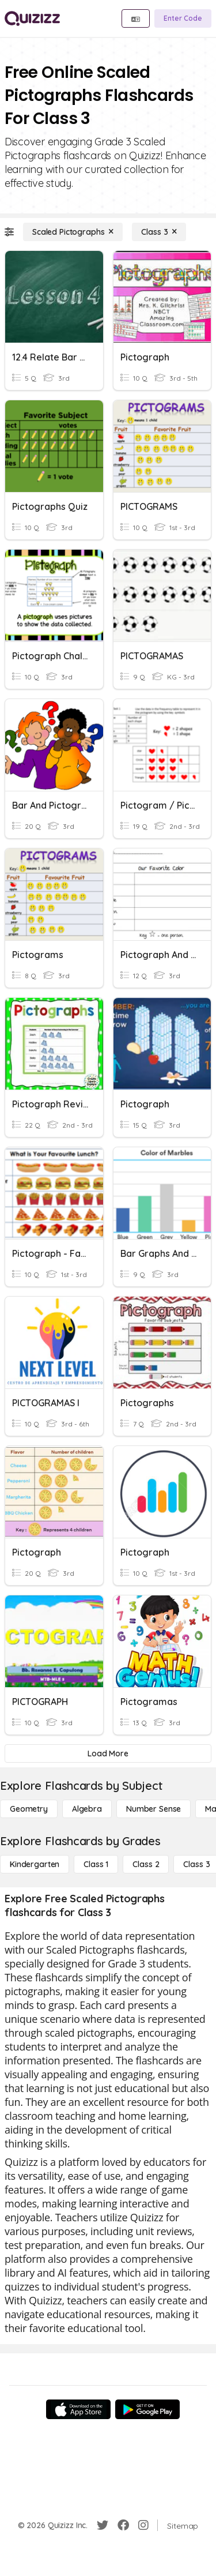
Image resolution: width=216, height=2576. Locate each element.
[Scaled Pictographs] (73, 232)
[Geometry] (29, 1809)
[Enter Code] (182, 18)
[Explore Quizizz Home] (32, 18)
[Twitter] (102, 2525)
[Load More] (108, 1753)
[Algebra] (87, 1809)
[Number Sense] (153, 1809)
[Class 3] (159, 232)
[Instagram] (143, 2525)
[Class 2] (146, 1864)
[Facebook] (123, 2525)
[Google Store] (147, 2409)
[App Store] (78, 2409)
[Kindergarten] (34, 1864)
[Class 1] (96, 1864)
